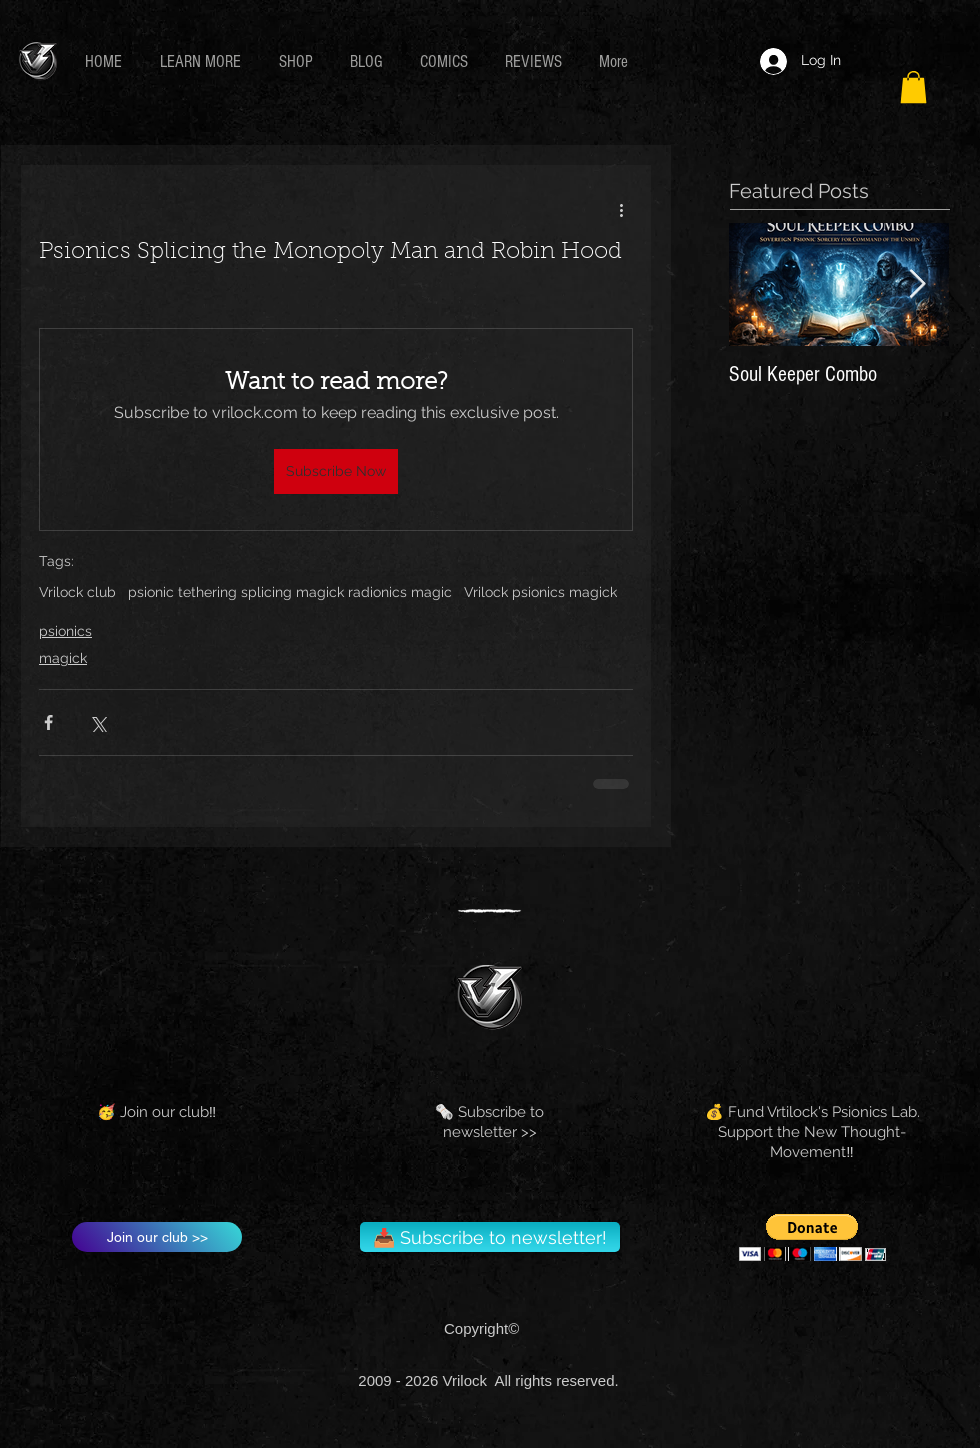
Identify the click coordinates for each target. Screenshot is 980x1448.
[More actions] (621, 209)
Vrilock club (77, 592)
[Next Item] (917, 285)
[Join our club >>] (157, 1237)
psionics (65, 631)
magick (63, 658)
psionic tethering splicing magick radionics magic (290, 592)
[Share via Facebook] (48, 722)
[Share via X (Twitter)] (97, 722)
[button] (204, 61)
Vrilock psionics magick (540, 592)
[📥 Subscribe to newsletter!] (490, 1237)
